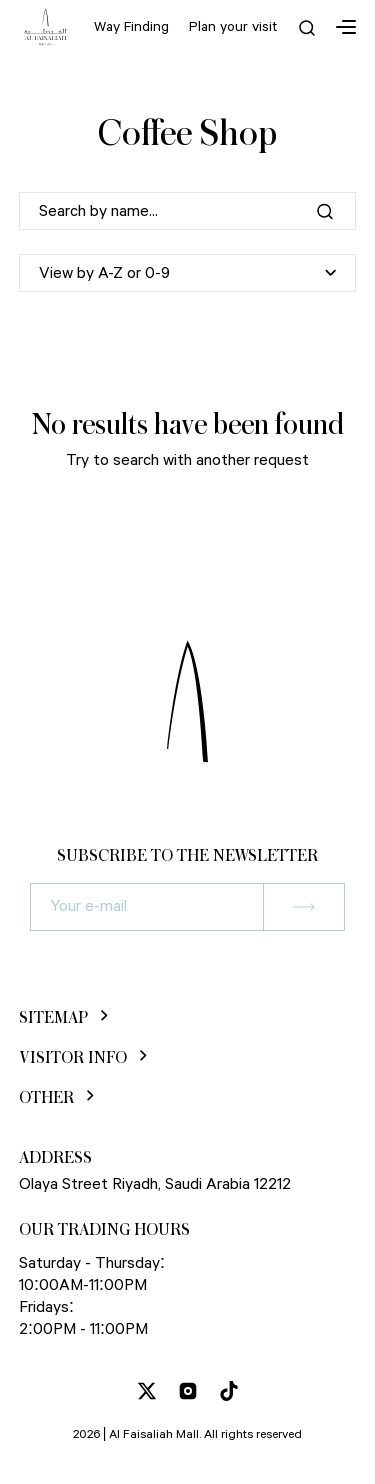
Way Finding (131, 27)
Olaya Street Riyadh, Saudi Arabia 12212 (155, 1184)
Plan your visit (233, 27)
